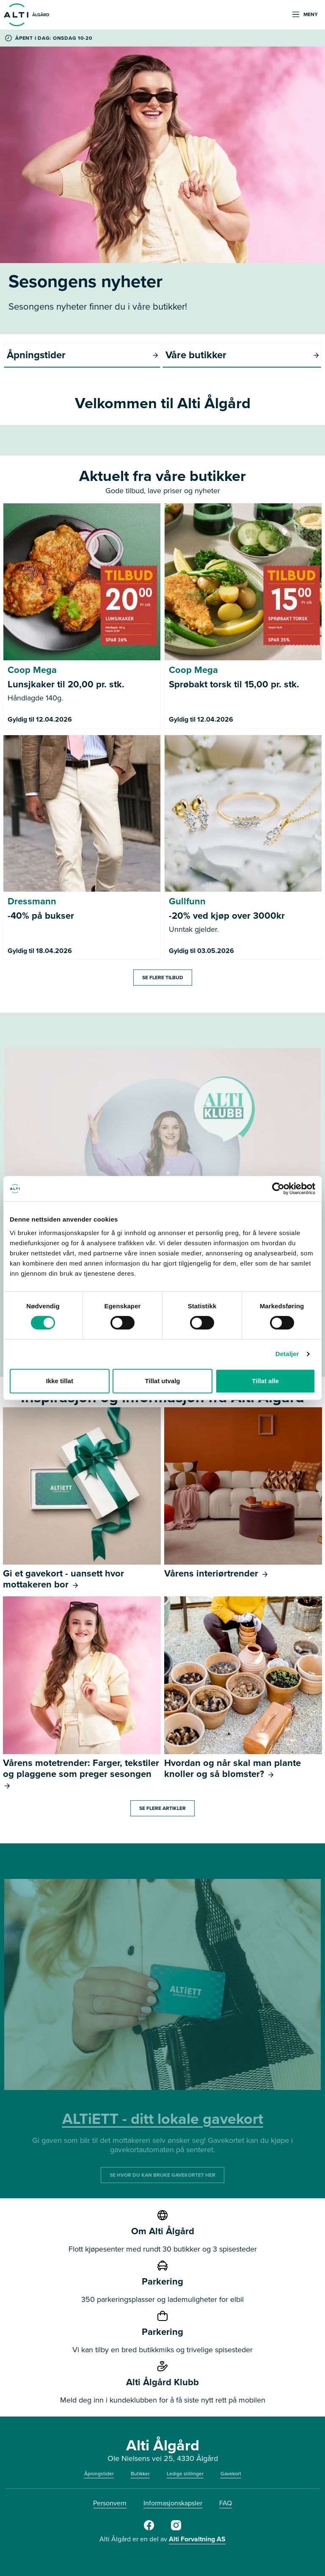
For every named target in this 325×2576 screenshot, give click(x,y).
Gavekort (230, 2473)
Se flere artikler (162, 1808)
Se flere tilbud (162, 977)
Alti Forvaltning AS (197, 2539)
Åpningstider (99, 2473)
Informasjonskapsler (172, 2503)
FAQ (225, 2503)
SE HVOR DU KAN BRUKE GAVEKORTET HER (162, 2175)
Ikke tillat (59, 1380)
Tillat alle (265, 1380)
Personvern (110, 2503)
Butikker (140, 2473)
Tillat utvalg (162, 1380)
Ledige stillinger (185, 2473)
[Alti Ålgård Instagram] (176, 2528)
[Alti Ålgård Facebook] (149, 2528)
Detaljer (287, 1353)
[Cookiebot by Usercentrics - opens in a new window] (278, 1188)
